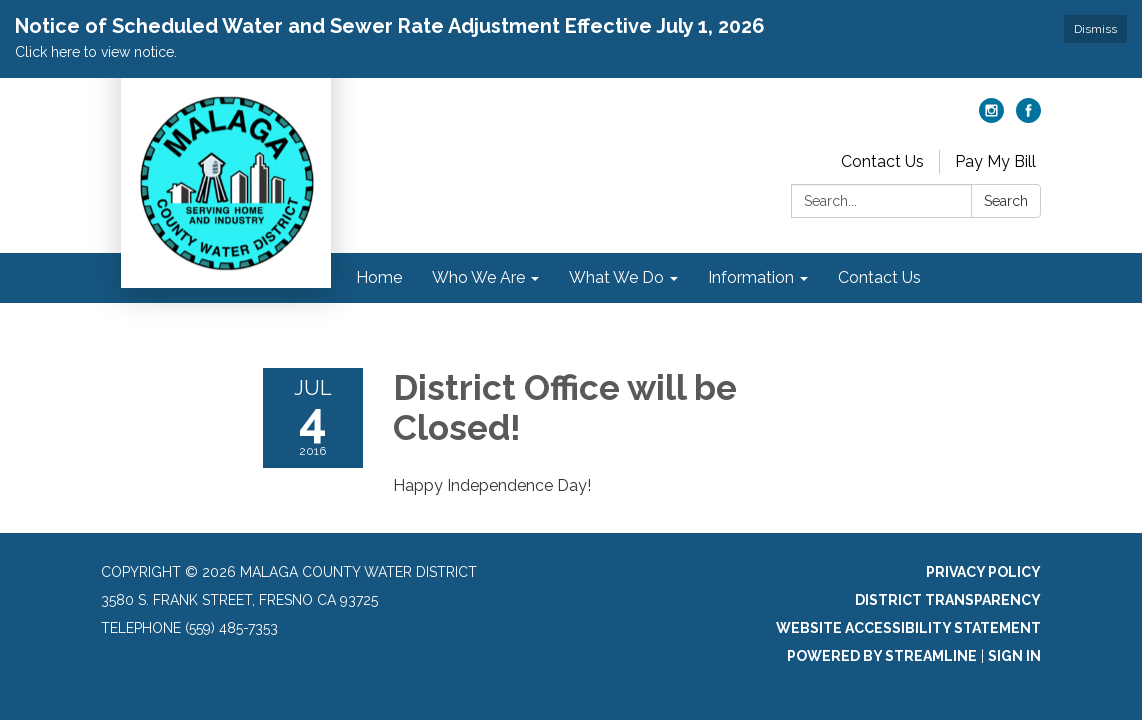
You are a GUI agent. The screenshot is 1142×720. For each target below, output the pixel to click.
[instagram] (991, 117)
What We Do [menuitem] (616, 277)
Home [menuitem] (379, 277)
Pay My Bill (995, 161)
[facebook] (1028, 117)
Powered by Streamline (882, 656)
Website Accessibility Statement (908, 628)
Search (1006, 201)
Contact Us (882, 161)
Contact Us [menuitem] (879, 277)
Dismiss (1095, 29)
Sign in (1014, 656)
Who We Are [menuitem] (478, 277)
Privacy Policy (983, 572)
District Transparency (948, 600)
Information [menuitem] (751, 277)
